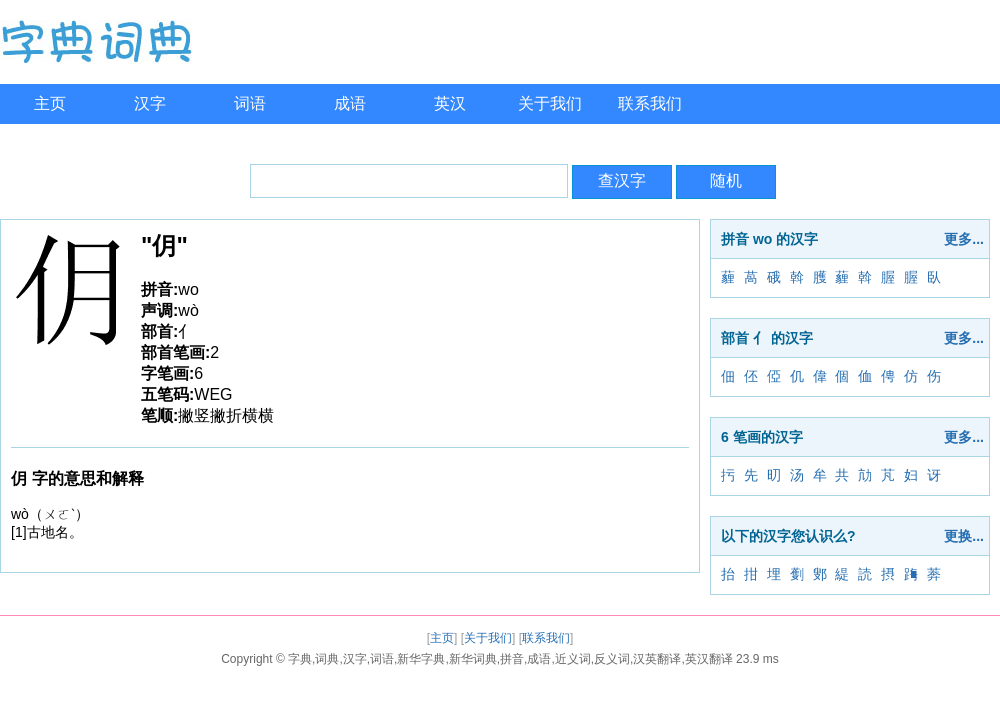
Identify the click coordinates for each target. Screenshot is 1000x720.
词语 (250, 103)
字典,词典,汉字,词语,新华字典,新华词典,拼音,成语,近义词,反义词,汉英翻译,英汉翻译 (510, 659)
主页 (50, 103)
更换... (964, 536)
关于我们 (550, 103)
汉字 (150, 103)
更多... (964, 239)
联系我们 (650, 103)
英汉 (450, 103)
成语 (350, 103)
